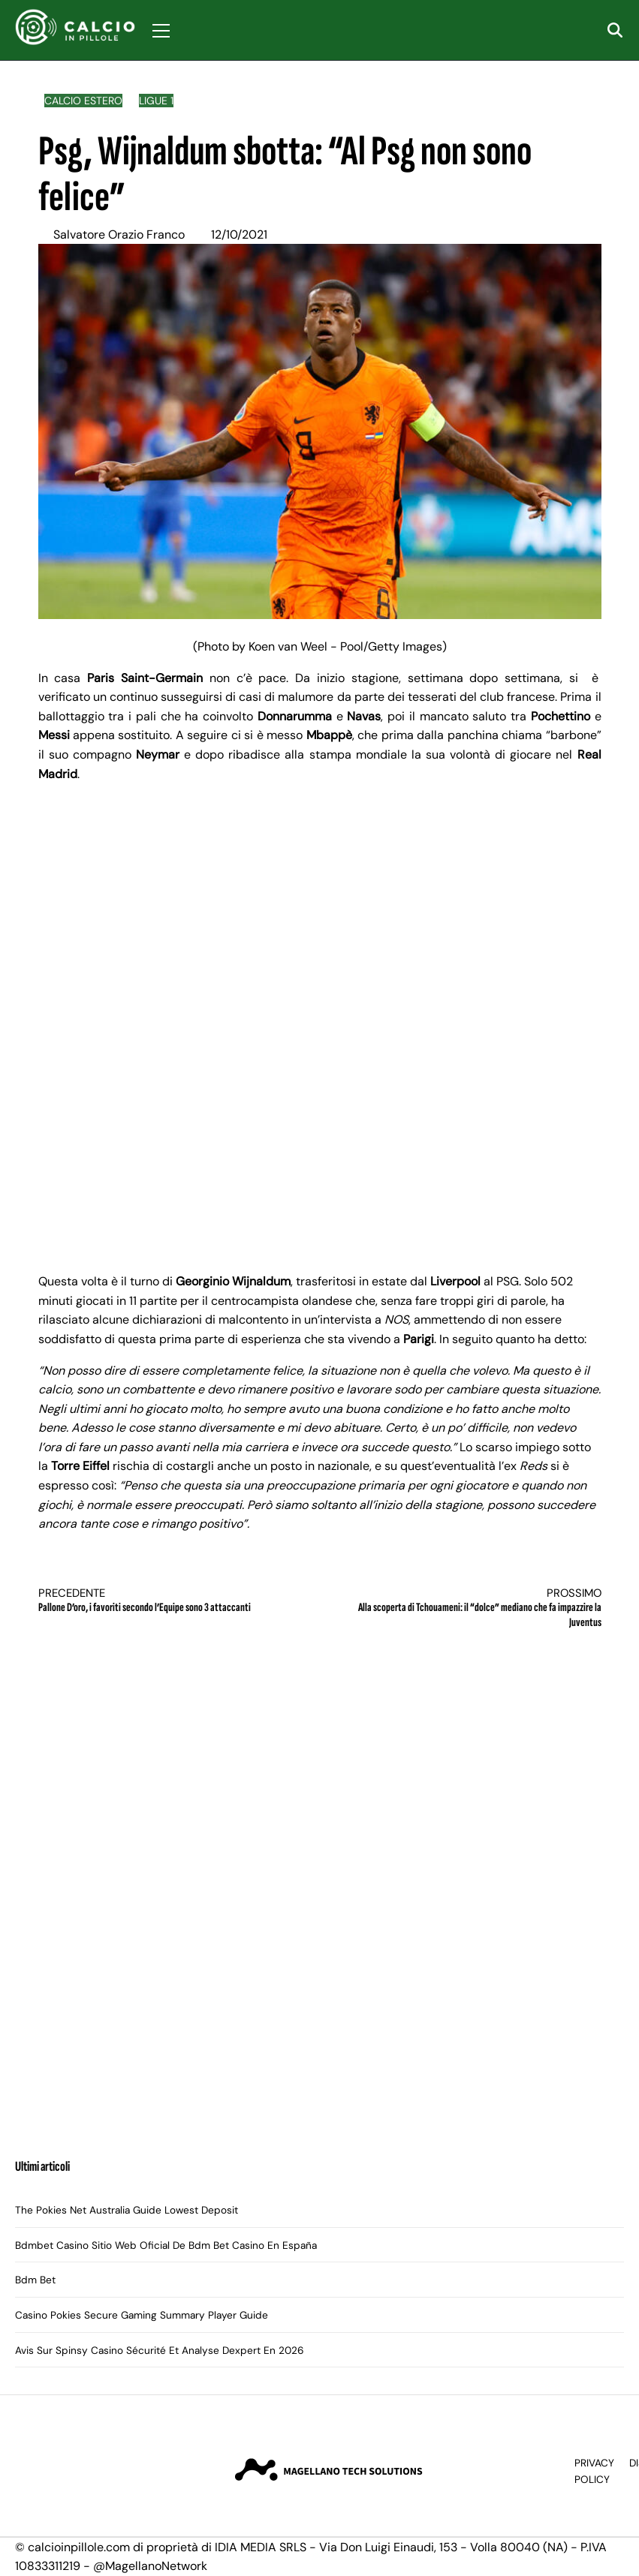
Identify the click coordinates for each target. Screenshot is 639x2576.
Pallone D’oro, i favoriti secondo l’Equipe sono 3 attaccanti (165, 1600)
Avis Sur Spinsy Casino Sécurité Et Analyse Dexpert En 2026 (159, 2350)
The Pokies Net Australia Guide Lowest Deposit (126, 2210)
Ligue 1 (156, 100)
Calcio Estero (83, 100)
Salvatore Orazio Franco (119, 234)
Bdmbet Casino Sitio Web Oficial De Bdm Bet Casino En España (166, 2245)
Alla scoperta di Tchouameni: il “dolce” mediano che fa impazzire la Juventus (474, 1608)
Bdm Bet (35, 2280)
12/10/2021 (239, 234)
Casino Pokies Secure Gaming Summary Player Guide (141, 2315)
